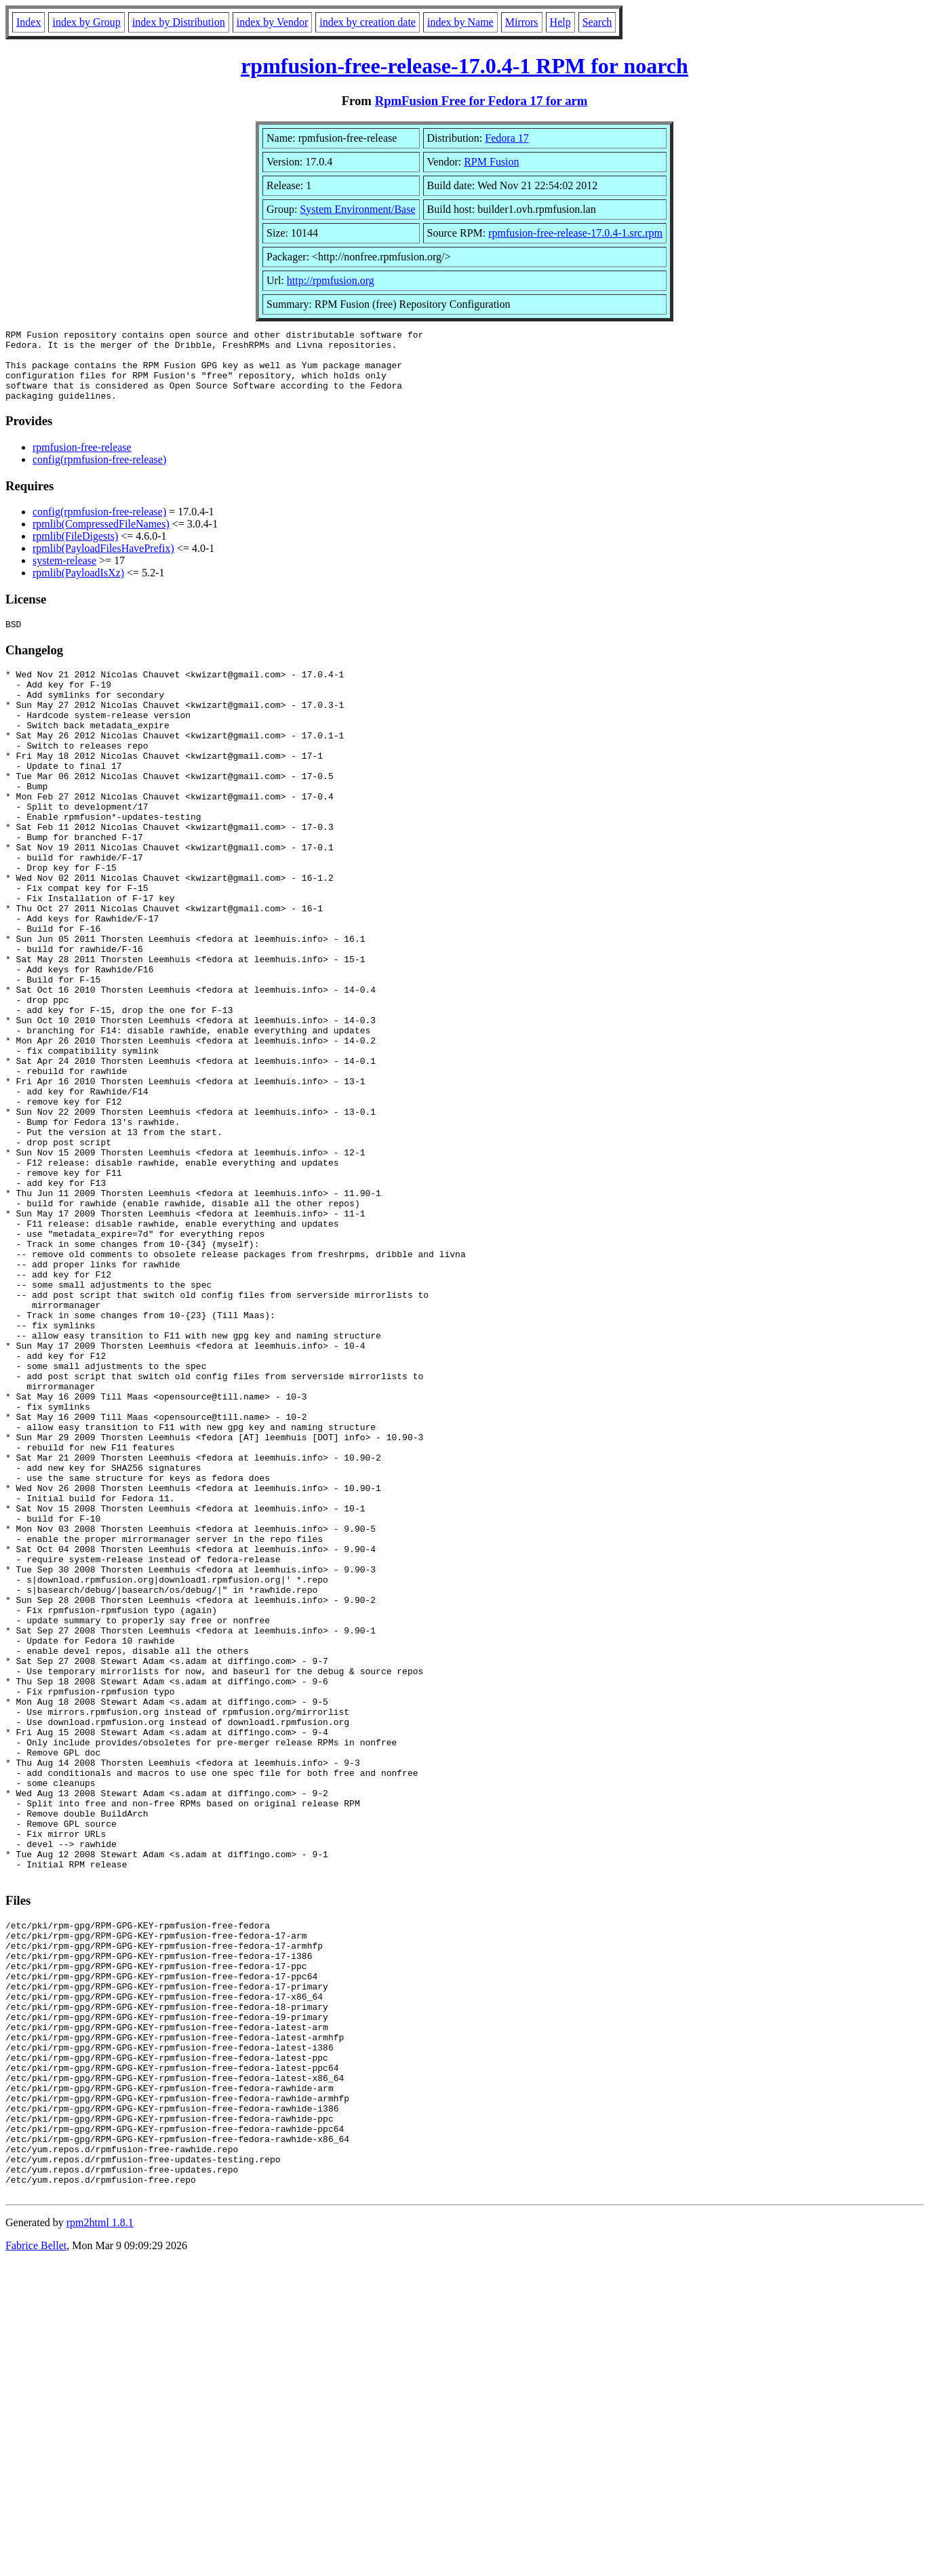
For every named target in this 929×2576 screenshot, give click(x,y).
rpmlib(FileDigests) (75, 550)
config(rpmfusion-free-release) (99, 473)
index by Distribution (178, 22)
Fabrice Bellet (35, 2558)
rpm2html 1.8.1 (100, 2535)
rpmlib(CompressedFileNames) (101, 538)
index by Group (86, 22)
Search (597, 22)
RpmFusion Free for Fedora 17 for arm (481, 101)
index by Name (460, 22)
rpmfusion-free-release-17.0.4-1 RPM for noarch (464, 66)
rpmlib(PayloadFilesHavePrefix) (103, 562)
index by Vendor (272, 22)
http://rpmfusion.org (330, 280)
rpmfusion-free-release (82, 461)
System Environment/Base (357, 209)
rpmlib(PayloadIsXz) (78, 587)
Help (560, 22)
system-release (64, 574)
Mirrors (521, 22)
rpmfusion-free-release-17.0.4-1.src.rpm (575, 233)
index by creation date (367, 22)
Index (28, 22)
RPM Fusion (491, 161)
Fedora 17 (506, 138)
